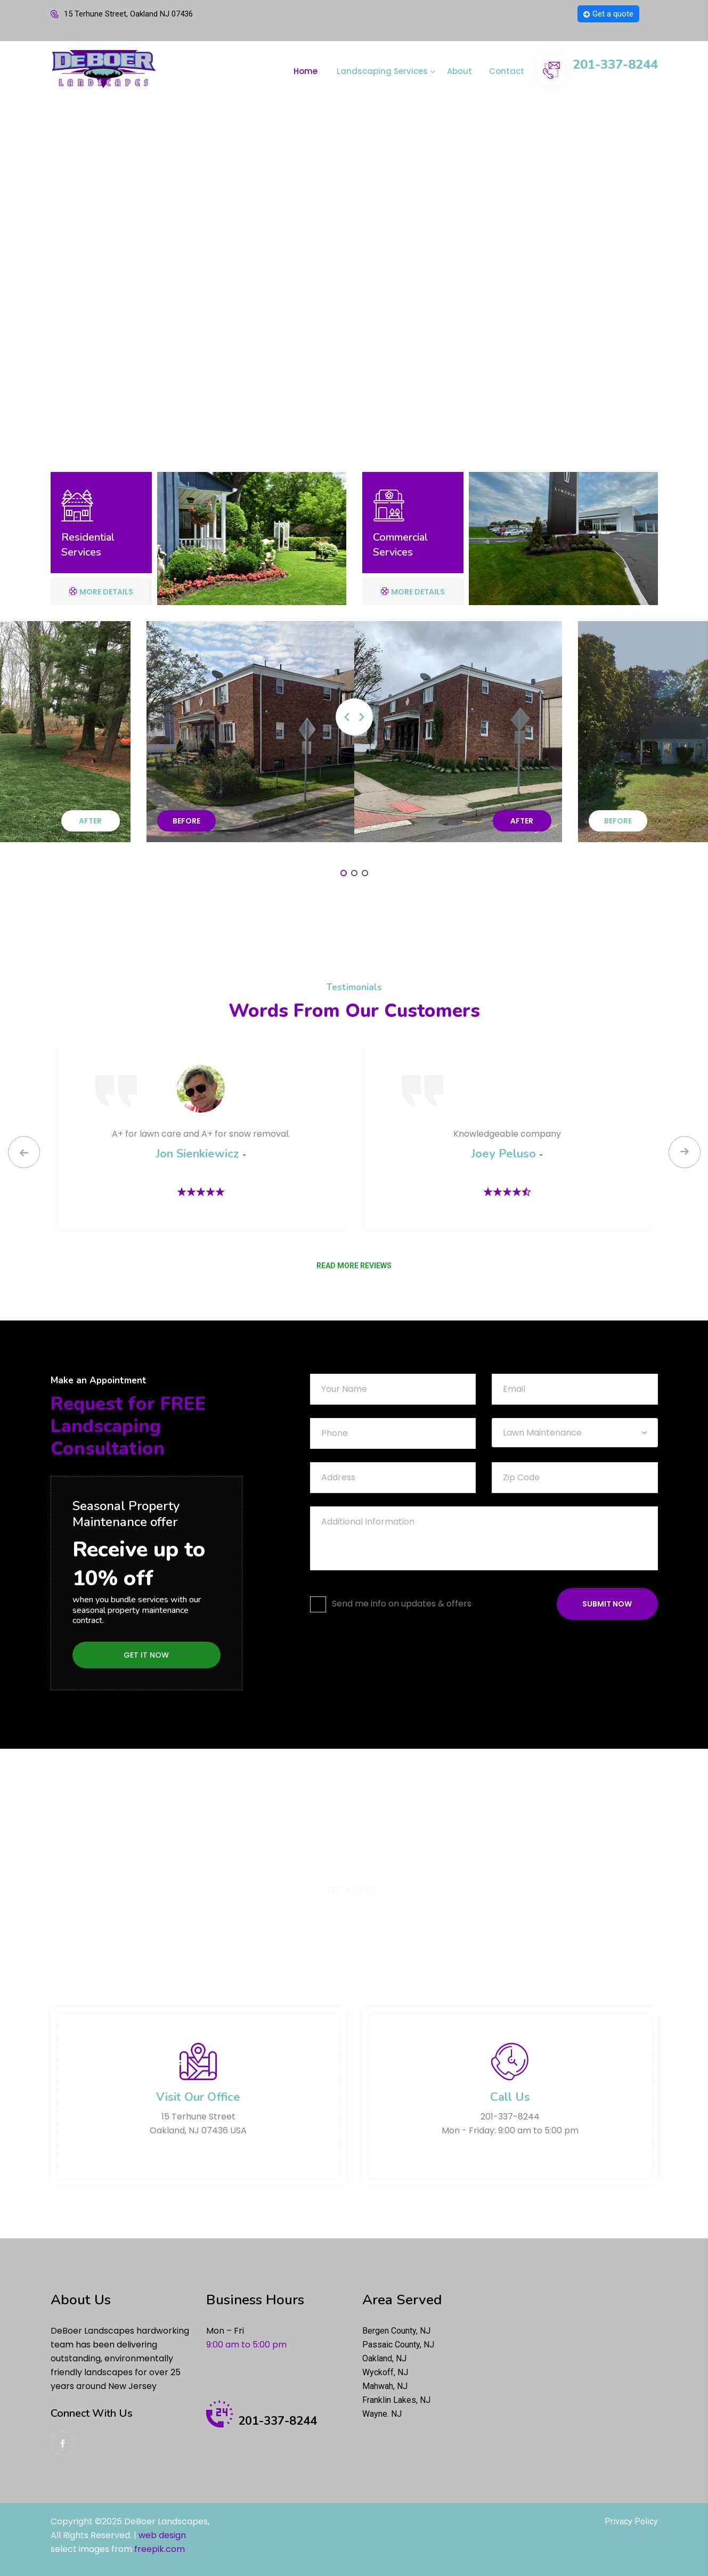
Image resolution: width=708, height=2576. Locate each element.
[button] (343, 873)
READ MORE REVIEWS (354, 1265)
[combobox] (574, 1432)
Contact (506, 71)
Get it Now (146, 1655)
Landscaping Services (382, 71)
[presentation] (24, 1152)
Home (306, 71)
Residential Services (88, 544)
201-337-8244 (615, 64)
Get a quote (608, 14)
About (459, 71)
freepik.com (159, 2549)
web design (162, 2535)
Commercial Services (400, 544)
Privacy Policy (631, 2521)
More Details (101, 591)
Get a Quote (354, 1890)
